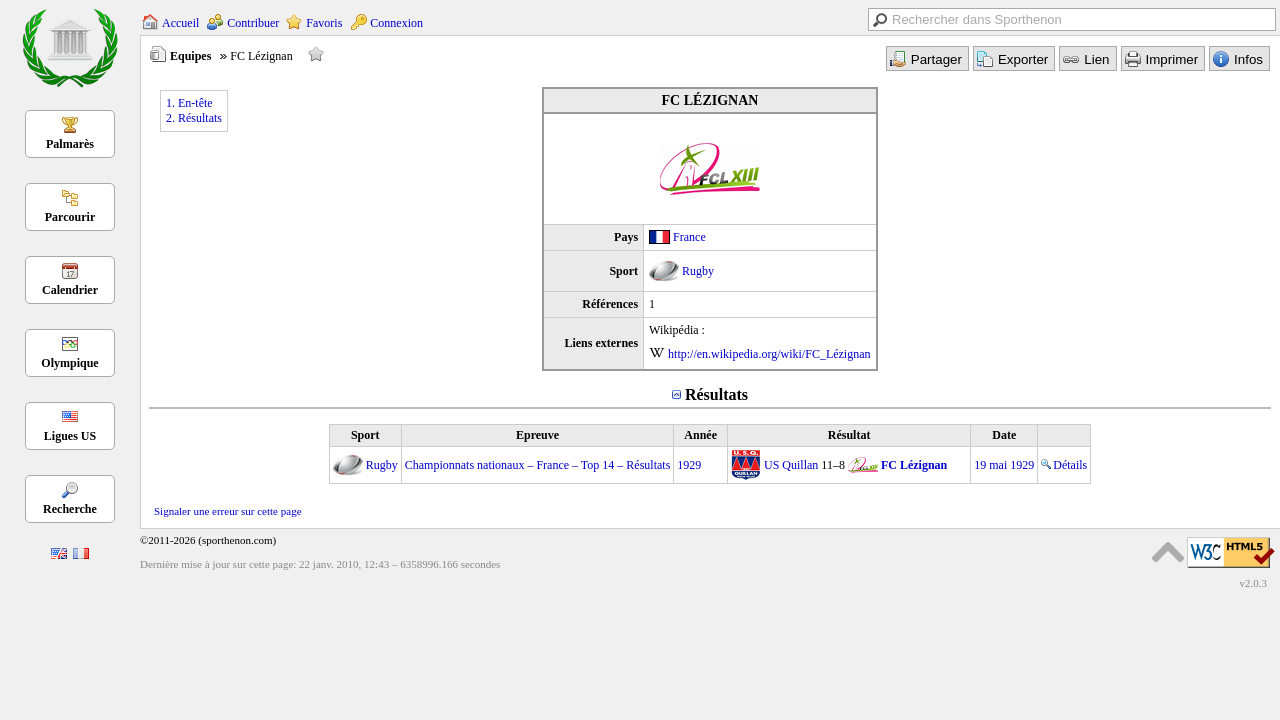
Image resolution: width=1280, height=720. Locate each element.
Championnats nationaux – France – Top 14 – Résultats (538, 465)
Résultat (849, 435)
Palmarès (70, 144)
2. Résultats (194, 118)
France (689, 237)
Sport (365, 435)
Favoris (324, 23)
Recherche (70, 509)
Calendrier (70, 290)
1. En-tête (189, 103)
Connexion (396, 23)
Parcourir (70, 217)
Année (700, 435)
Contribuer (253, 23)
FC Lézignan (914, 465)
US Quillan (791, 465)
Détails (1064, 465)
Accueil (180, 23)
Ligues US (70, 436)
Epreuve (537, 435)
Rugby (698, 271)
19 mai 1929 (1004, 465)
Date (1004, 435)
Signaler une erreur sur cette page (228, 511)
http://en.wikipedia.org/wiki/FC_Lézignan (769, 354)
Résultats (716, 394)
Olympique (69, 363)
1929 (689, 465)
